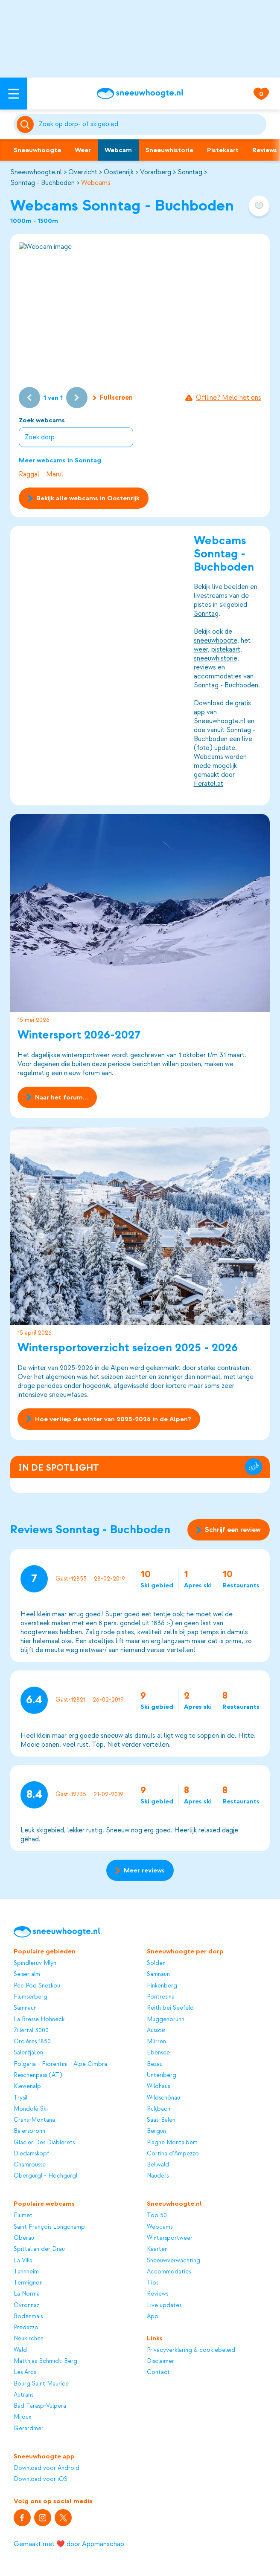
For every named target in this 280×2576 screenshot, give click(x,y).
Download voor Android (46, 2468)
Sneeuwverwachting (173, 2260)
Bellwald (158, 2164)
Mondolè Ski (31, 2108)
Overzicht (82, 172)
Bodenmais (28, 2316)
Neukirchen (29, 2338)
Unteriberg (161, 2075)
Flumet (23, 2215)
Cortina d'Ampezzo (173, 2153)
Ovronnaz (26, 2305)
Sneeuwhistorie (169, 150)
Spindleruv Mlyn (35, 1963)
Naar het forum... (57, 1097)
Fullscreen (113, 397)
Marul (54, 474)
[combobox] (151, 124)
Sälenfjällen (28, 2052)
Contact (158, 2372)
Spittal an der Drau (39, 2249)
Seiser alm (27, 1974)
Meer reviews (139, 1870)
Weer (83, 150)
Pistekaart (223, 150)
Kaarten (157, 2249)
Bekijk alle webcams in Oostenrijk (83, 498)
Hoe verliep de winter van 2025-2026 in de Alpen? (109, 1418)
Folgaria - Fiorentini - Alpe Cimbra (60, 2064)
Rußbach (158, 2108)
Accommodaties (169, 2271)
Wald (20, 2350)
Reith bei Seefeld (170, 2007)
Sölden (156, 1963)
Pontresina (161, 1996)
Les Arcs (25, 2372)
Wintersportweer (169, 2237)
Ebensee (158, 2052)
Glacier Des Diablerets (44, 2142)
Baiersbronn (29, 2131)
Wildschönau (163, 2097)
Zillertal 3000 (31, 2030)
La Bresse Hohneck (39, 2019)
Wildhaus (158, 2086)
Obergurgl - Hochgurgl (45, 2175)
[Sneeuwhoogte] (140, 93)
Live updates (164, 2305)
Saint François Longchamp (49, 2226)
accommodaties (218, 676)
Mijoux (22, 2416)
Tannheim (26, 2271)
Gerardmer (29, 2428)
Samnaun (25, 2007)
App (152, 2316)
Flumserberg (30, 1996)
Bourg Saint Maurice (41, 2383)
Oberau (24, 2237)
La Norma (27, 2293)
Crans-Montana (34, 2119)
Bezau (155, 2064)
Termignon (28, 2282)
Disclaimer (160, 2361)
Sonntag (190, 172)
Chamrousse (30, 2164)
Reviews (157, 2293)
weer (201, 649)
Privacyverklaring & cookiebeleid (191, 2350)
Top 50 (157, 2215)
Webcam (118, 150)
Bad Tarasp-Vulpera (40, 2405)
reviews (205, 667)
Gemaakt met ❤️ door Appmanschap (69, 2544)
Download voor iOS (40, 2479)
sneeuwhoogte (215, 640)
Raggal (29, 474)
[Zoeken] (151, 124)
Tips (152, 2282)
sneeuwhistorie (215, 658)
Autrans (23, 2394)
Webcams (96, 183)
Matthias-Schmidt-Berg (45, 2361)
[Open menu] (13, 94)
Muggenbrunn (165, 2019)
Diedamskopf (31, 2153)
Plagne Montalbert (172, 2142)
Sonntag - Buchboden (42, 183)
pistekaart (225, 649)
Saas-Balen (161, 2119)
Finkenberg (162, 1985)
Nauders (158, 2175)
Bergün (156, 2131)
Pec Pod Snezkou (37, 1985)
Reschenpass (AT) (38, 2075)
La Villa (23, 2260)
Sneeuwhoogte (37, 150)
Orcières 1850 (32, 2041)
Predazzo (26, 2327)
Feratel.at (208, 783)
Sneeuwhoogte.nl (36, 172)
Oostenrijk (119, 172)
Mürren (156, 2041)
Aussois (156, 2030)
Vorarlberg (155, 172)
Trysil (20, 2097)
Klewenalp (27, 2086)
